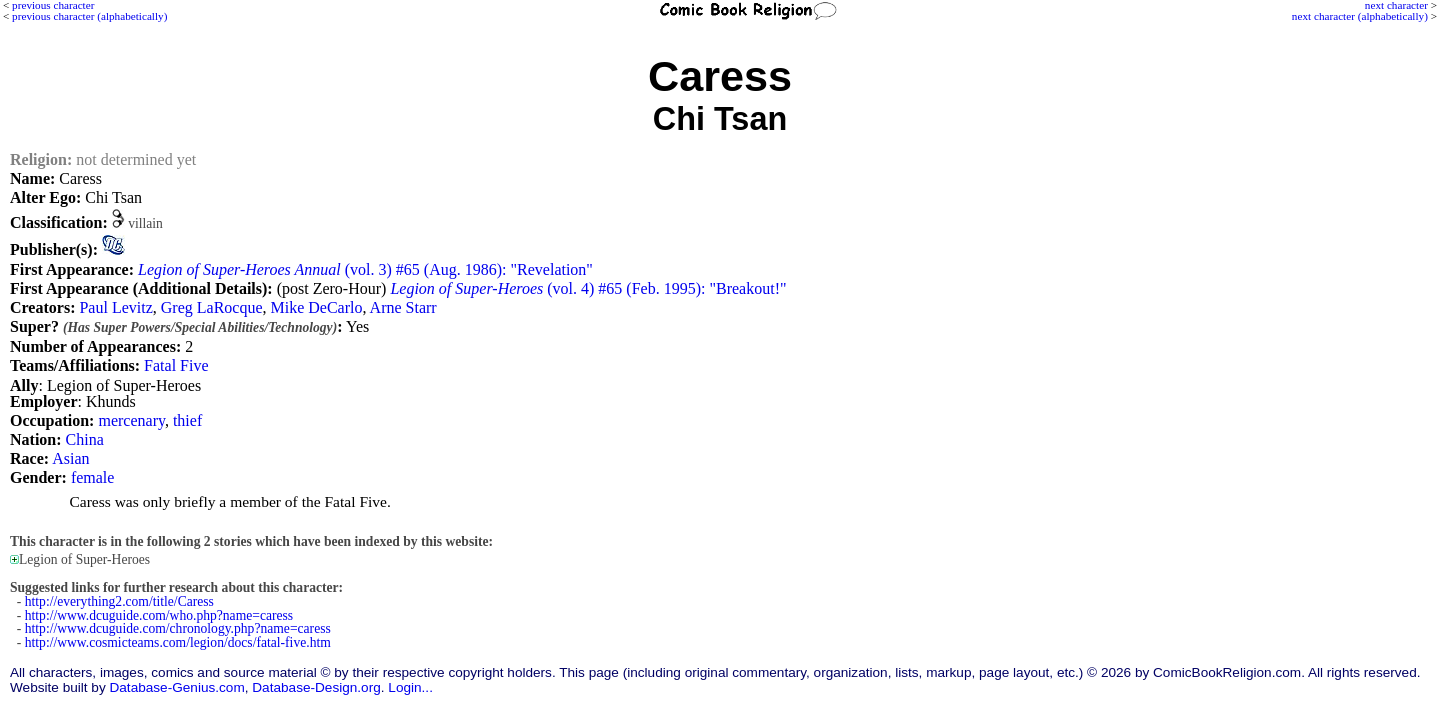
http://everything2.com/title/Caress (119, 601)
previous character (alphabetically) (89, 16)
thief (187, 420)
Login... (410, 687)
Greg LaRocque (212, 307)
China (85, 439)
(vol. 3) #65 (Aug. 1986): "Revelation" (365, 269)
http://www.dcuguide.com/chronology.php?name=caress (178, 628)
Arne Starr (403, 307)
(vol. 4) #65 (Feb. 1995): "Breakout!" (588, 288)
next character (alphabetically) (1360, 16)
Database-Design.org (316, 687)
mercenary (131, 420)
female (93, 477)
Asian (70, 458)
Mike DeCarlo (317, 307)
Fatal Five (176, 365)
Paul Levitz (115, 307)
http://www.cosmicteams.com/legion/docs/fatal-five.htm (178, 642)
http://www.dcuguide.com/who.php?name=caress (159, 615)
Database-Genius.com (176, 687)
